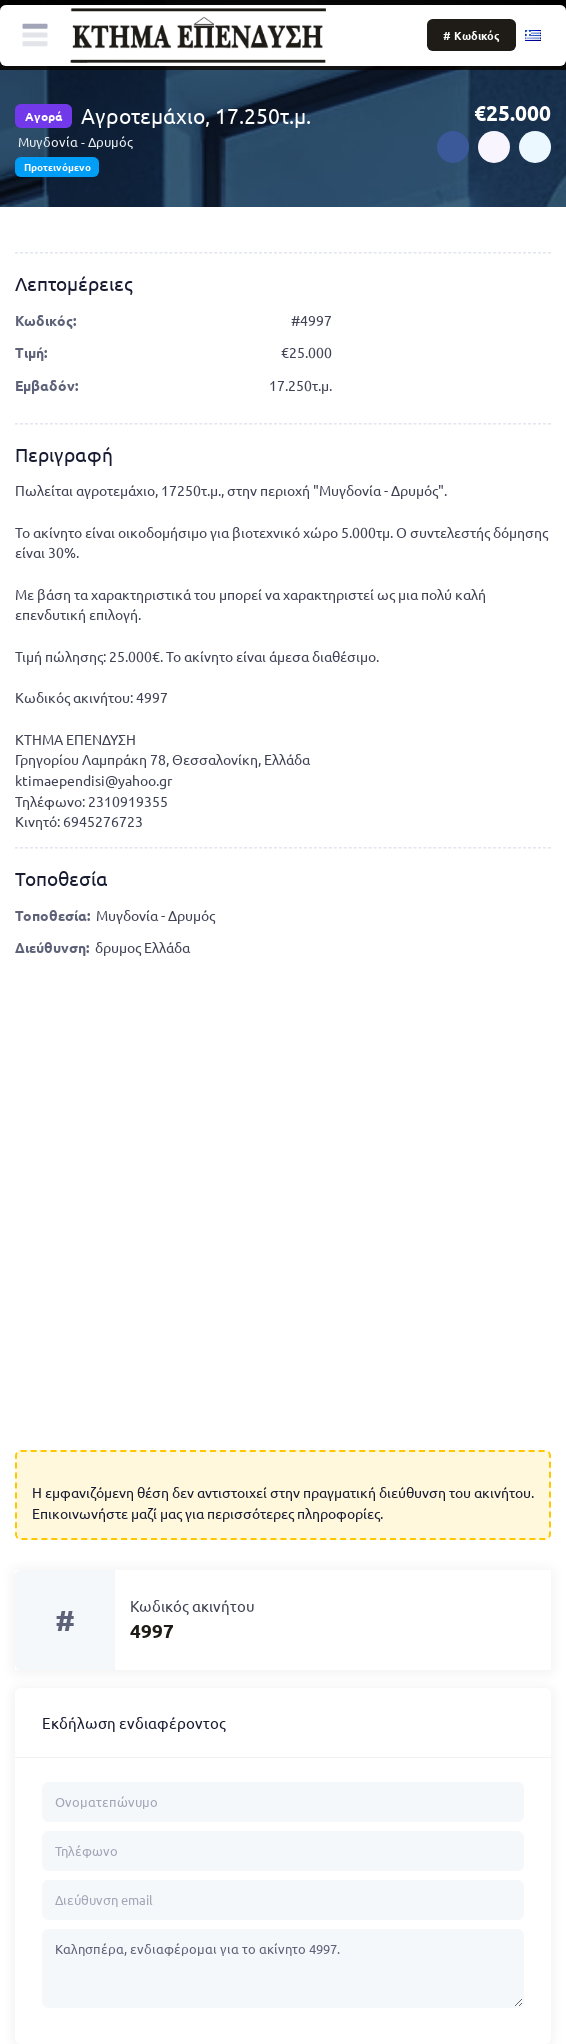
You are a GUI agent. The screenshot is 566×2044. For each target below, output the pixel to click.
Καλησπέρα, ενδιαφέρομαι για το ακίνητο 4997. (283, 1968)
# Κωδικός (471, 35)
